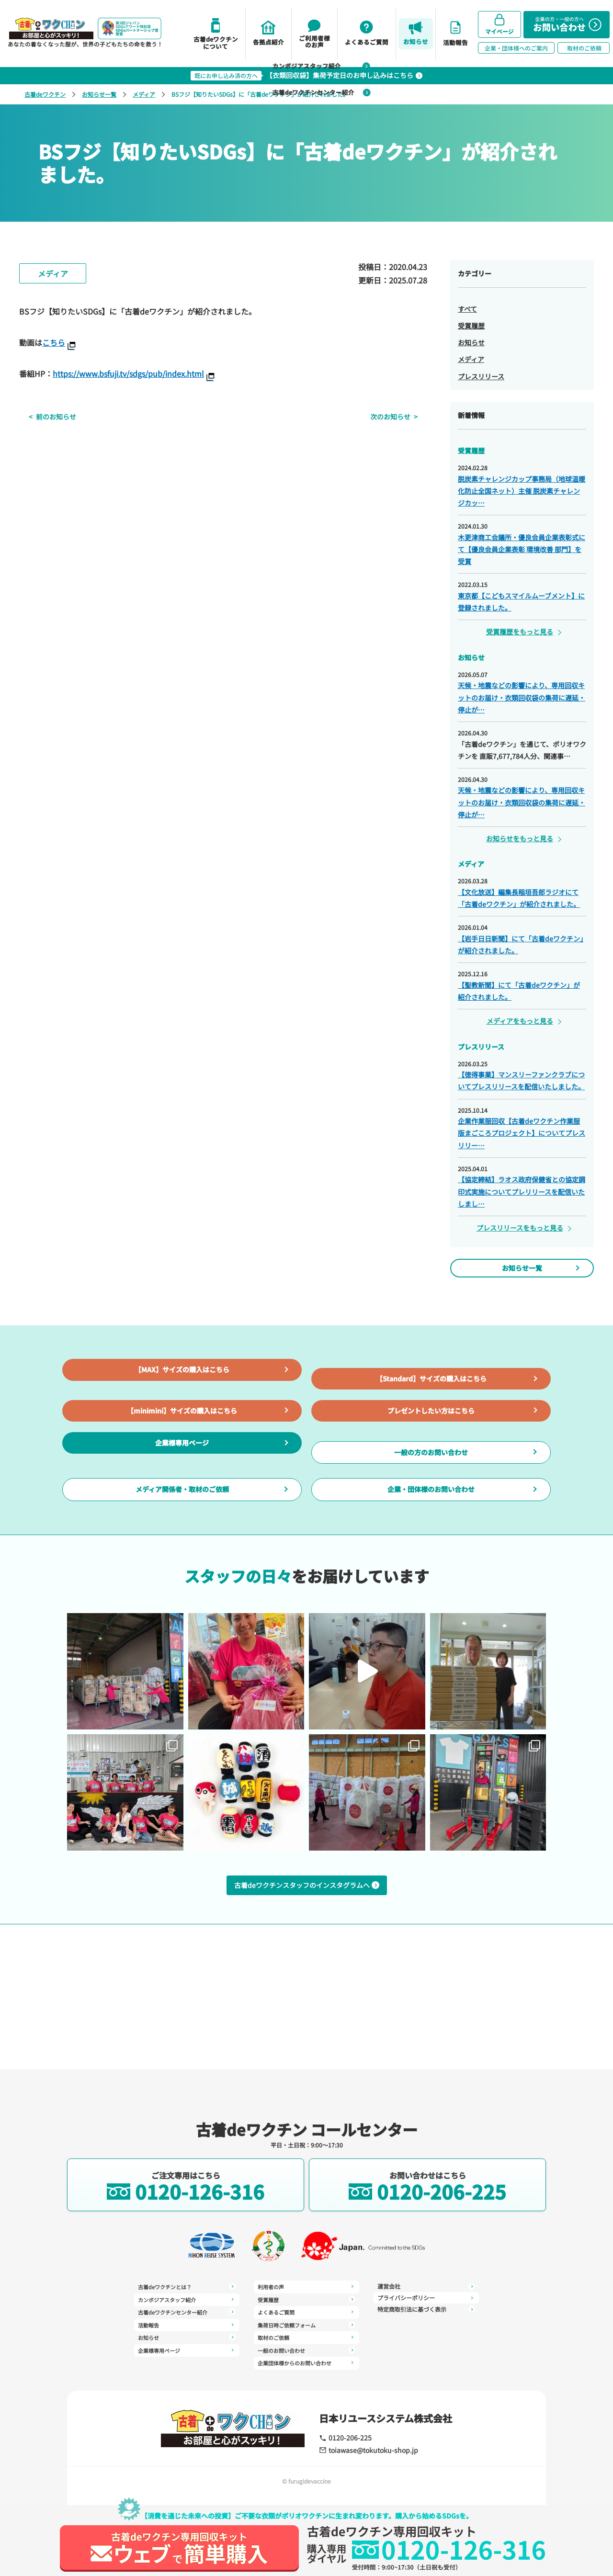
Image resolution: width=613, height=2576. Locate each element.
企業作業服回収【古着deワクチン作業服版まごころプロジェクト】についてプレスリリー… (521, 1133)
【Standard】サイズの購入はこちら (431, 1393)
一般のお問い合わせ (306, 2349)
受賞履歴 (471, 325)
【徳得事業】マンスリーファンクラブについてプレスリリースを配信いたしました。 (521, 1080)
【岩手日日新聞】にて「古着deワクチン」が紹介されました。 (520, 944)
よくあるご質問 (306, 2312)
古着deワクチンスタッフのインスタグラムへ (306, 1951)
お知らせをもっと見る (519, 838)
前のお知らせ (46, 416)
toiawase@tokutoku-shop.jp (367, 2449)
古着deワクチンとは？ (187, 2287)
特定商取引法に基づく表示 (426, 2309)
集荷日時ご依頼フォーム (306, 2324)
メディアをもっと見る (520, 1021)
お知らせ (471, 342)
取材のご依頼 (306, 2336)
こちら (53, 342)
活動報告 (187, 2324)
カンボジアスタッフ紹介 (327, 66)
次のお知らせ (400, 416)
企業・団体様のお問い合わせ (431, 1566)
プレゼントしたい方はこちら (431, 1450)
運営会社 (426, 2286)
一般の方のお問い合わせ (431, 1508)
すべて (467, 309)
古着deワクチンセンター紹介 (327, 92)
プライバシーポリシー (426, 2297)
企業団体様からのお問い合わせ (306, 2361)
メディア (144, 94)
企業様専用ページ (182, 1507)
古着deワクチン (45, 94)
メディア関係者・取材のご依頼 (182, 1566)
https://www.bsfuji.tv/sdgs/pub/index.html (128, 373)
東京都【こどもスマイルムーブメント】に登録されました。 (521, 601)
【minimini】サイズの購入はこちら (182, 1450)
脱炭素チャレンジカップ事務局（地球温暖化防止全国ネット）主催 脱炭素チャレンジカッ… (521, 491)
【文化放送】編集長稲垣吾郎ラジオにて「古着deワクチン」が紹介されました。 (519, 898)
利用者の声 (306, 2287)
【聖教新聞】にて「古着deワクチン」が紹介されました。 (519, 991)
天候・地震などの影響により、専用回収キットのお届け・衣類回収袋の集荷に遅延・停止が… (521, 697)
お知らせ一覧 (99, 94)
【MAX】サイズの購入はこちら (182, 1393)
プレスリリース (481, 376)
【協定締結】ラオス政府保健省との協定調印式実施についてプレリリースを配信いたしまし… (521, 1191)
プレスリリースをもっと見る (520, 1227)
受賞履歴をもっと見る (519, 631)
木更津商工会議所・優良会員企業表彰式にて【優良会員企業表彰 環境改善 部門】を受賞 (521, 549)
